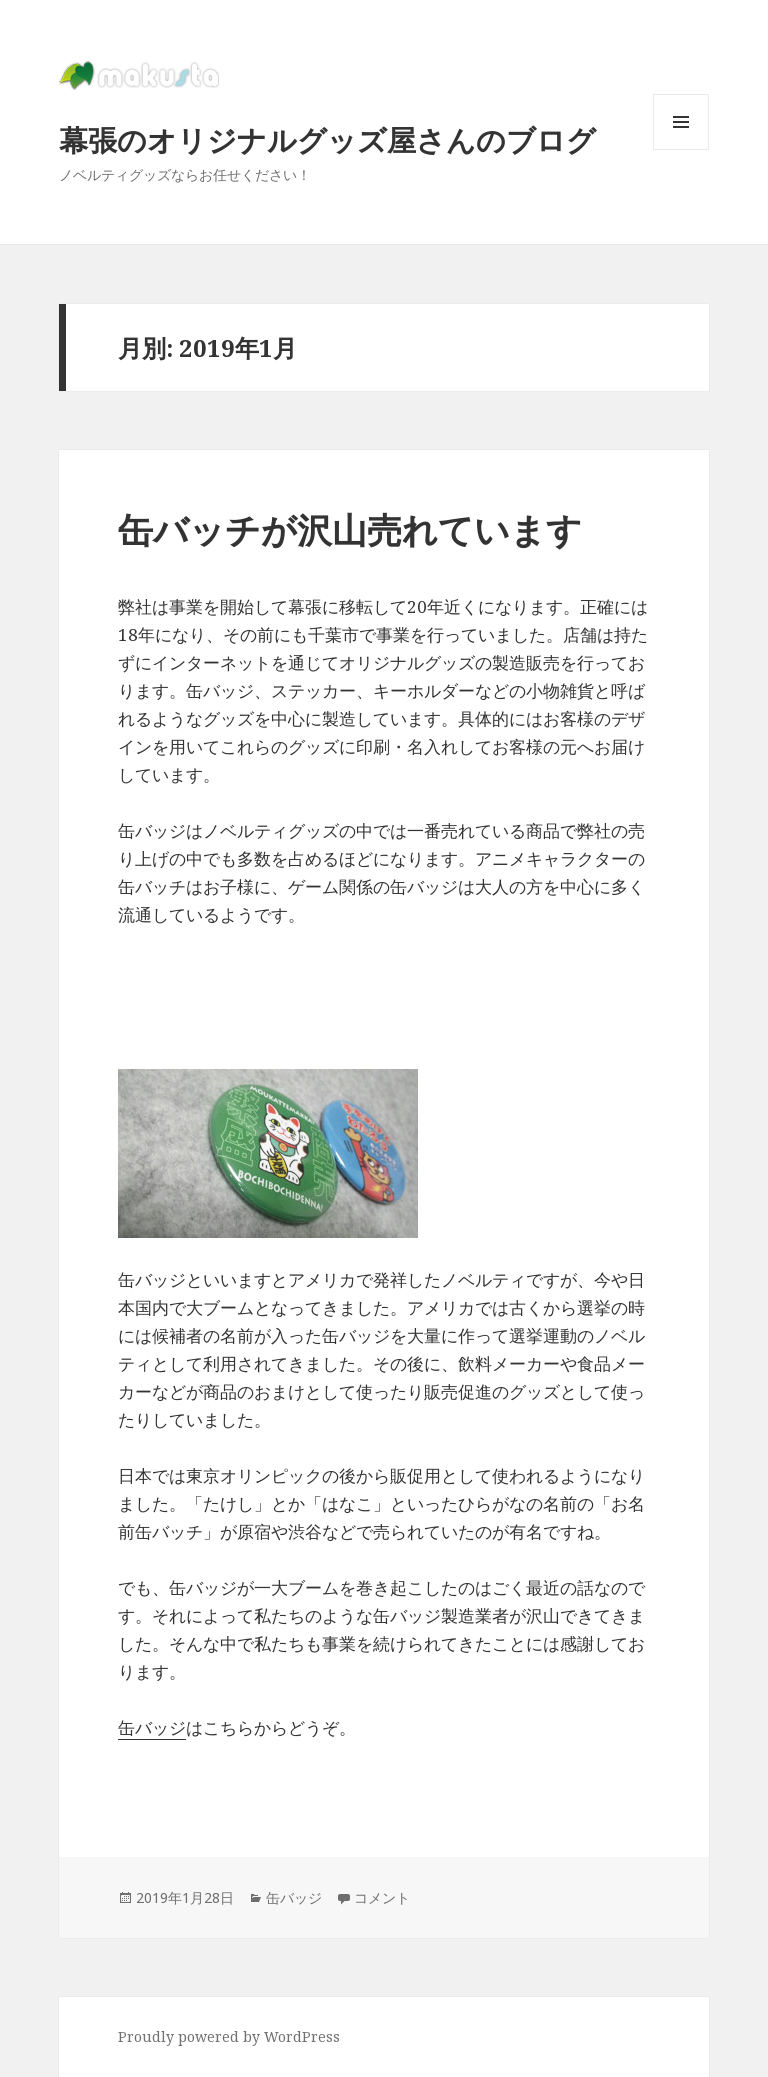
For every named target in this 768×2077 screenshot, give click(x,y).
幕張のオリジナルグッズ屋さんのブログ (327, 139)
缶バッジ (152, 1727)
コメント (382, 1897)
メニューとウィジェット (681, 149)
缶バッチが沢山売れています (350, 529)
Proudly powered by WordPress (229, 2036)
